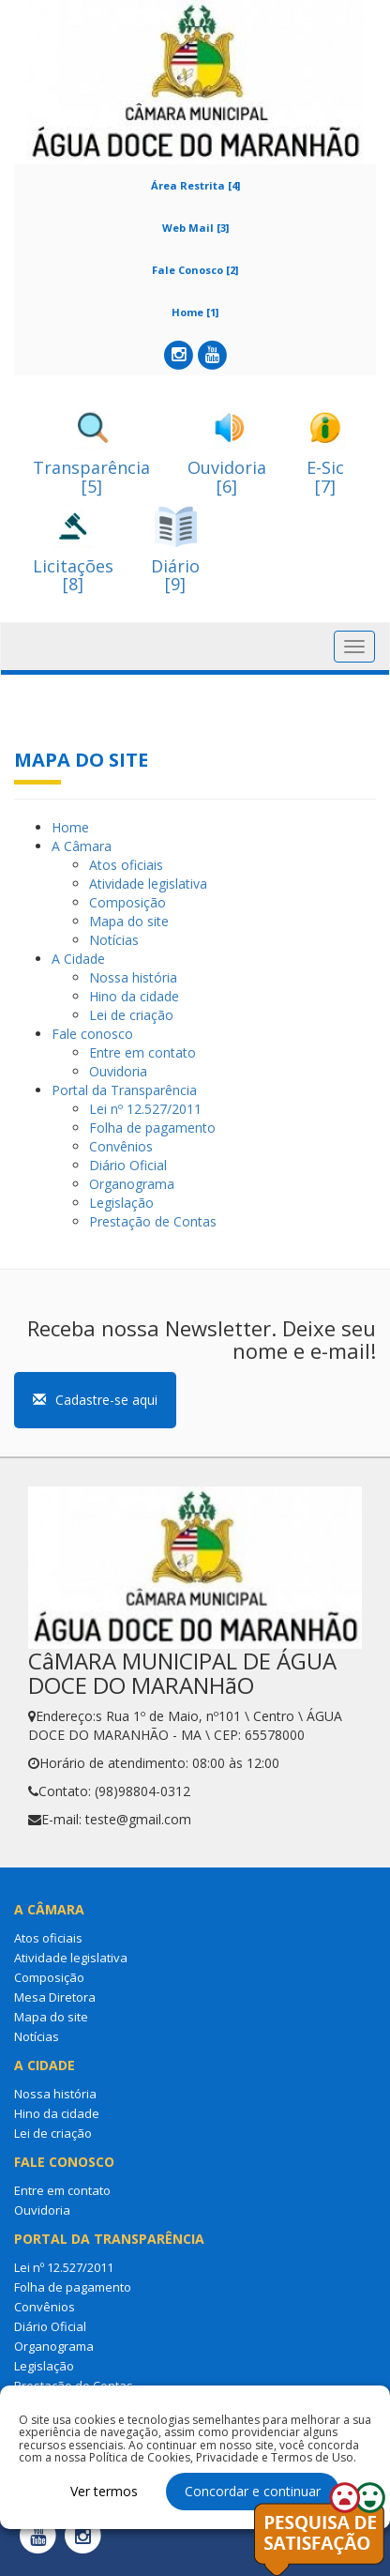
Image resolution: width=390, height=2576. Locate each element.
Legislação (121, 1203)
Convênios (121, 1146)
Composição (127, 902)
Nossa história (133, 977)
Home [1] (195, 312)
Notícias (114, 940)
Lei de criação (131, 1015)
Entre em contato (142, 1052)
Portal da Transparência (124, 1090)
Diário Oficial (128, 1165)
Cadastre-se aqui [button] (95, 1400)
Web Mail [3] (195, 228)
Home (70, 827)
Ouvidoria (118, 1071)
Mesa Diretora (55, 1997)
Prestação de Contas (153, 1221)
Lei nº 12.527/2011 (145, 1109)
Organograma (131, 1184)
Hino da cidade (134, 996)
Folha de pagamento (152, 1127)
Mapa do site (129, 921)
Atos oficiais (126, 865)
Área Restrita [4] (195, 185)
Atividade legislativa (148, 883)
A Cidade (78, 959)
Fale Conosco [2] (195, 270)
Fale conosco (92, 1034)
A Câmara (82, 846)
